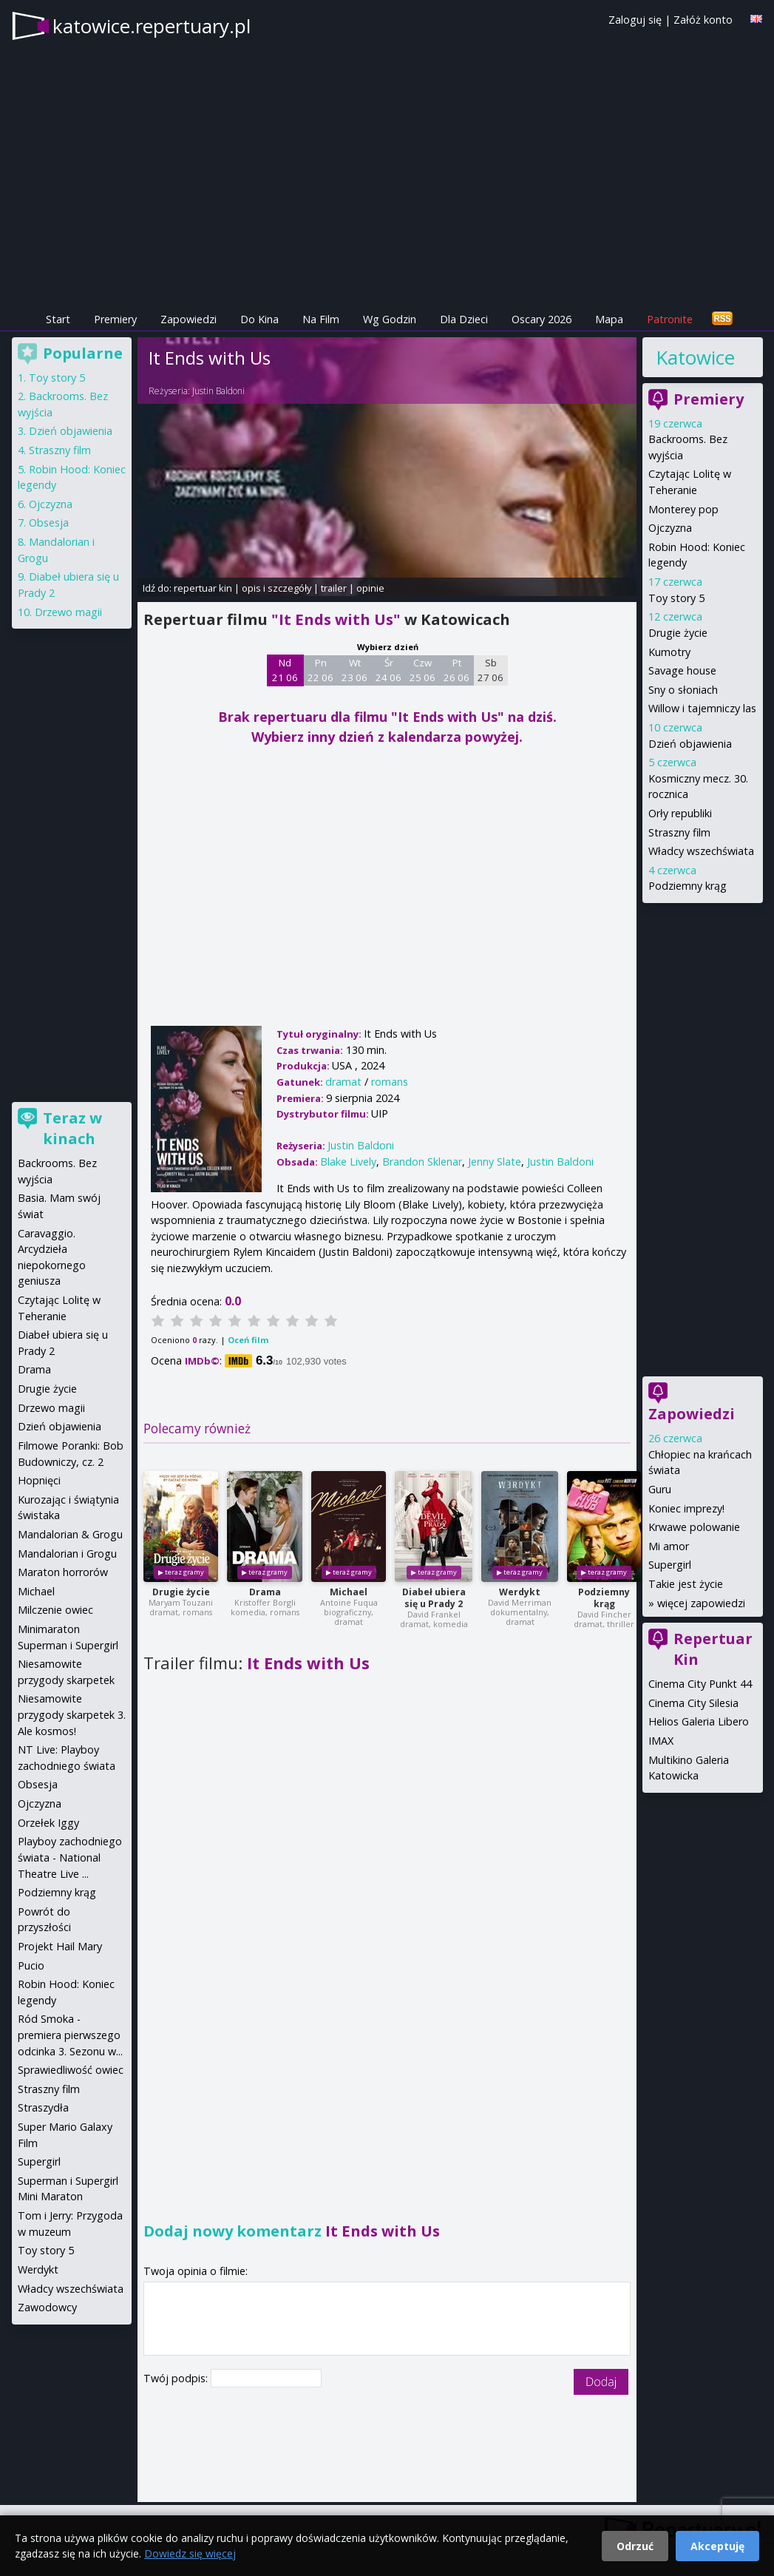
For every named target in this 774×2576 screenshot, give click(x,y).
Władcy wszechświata (701, 851)
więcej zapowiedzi (701, 1603)
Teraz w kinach (72, 1128)
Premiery (115, 319)
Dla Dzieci (464, 319)
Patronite (670, 319)
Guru (659, 1489)
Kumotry (669, 652)
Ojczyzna (670, 528)
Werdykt (519, 1592)
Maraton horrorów (63, 1572)
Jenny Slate (494, 1162)
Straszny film (679, 832)
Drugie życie (181, 1592)
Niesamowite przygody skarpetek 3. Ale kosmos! (72, 1714)
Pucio (31, 1965)
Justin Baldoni (218, 391)
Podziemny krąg (604, 1598)
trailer (334, 588)
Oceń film (248, 1339)
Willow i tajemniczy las (702, 708)
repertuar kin (203, 588)
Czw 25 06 (422, 670)
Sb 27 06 (490, 670)
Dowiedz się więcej (190, 2553)
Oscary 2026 (541, 319)
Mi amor (668, 1546)
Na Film (320, 319)
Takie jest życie (685, 1584)
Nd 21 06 (285, 670)
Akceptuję (717, 2546)
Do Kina (259, 319)
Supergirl (669, 1565)
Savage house (682, 670)
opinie (370, 588)
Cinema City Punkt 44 (700, 1684)
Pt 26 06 (456, 670)
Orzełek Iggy (48, 1823)
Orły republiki (680, 813)
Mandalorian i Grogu (67, 1553)
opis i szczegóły (276, 588)
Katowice (695, 357)
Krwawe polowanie (694, 1527)
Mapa (609, 319)
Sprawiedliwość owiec (70, 2070)
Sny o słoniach (683, 690)
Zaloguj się (635, 20)
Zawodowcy (47, 2307)
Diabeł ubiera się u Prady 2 (434, 1598)
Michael (348, 1592)
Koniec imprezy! (686, 1508)
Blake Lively (348, 1162)
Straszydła (43, 2107)
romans (389, 1082)
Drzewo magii (68, 612)
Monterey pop (683, 509)
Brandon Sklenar (422, 1162)
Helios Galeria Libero (698, 1721)
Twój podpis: (177, 2378)
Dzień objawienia (690, 744)
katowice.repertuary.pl (151, 26)
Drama (265, 1592)
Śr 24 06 (388, 670)
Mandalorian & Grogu (70, 1534)
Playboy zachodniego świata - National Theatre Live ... (70, 1857)
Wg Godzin (389, 319)
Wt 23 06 (354, 670)
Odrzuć (635, 2546)
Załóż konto (703, 20)
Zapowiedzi (188, 319)
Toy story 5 (676, 598)
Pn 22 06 (320, 670)
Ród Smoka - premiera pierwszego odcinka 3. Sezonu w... (70, 2035)
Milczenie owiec (55, 1610)
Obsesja (49, 522)
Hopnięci (39, 1480)
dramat (343, 1082)
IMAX (660, 1741)
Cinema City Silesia (693, 1703)
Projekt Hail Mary (60, 1946)
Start (58, 319)
